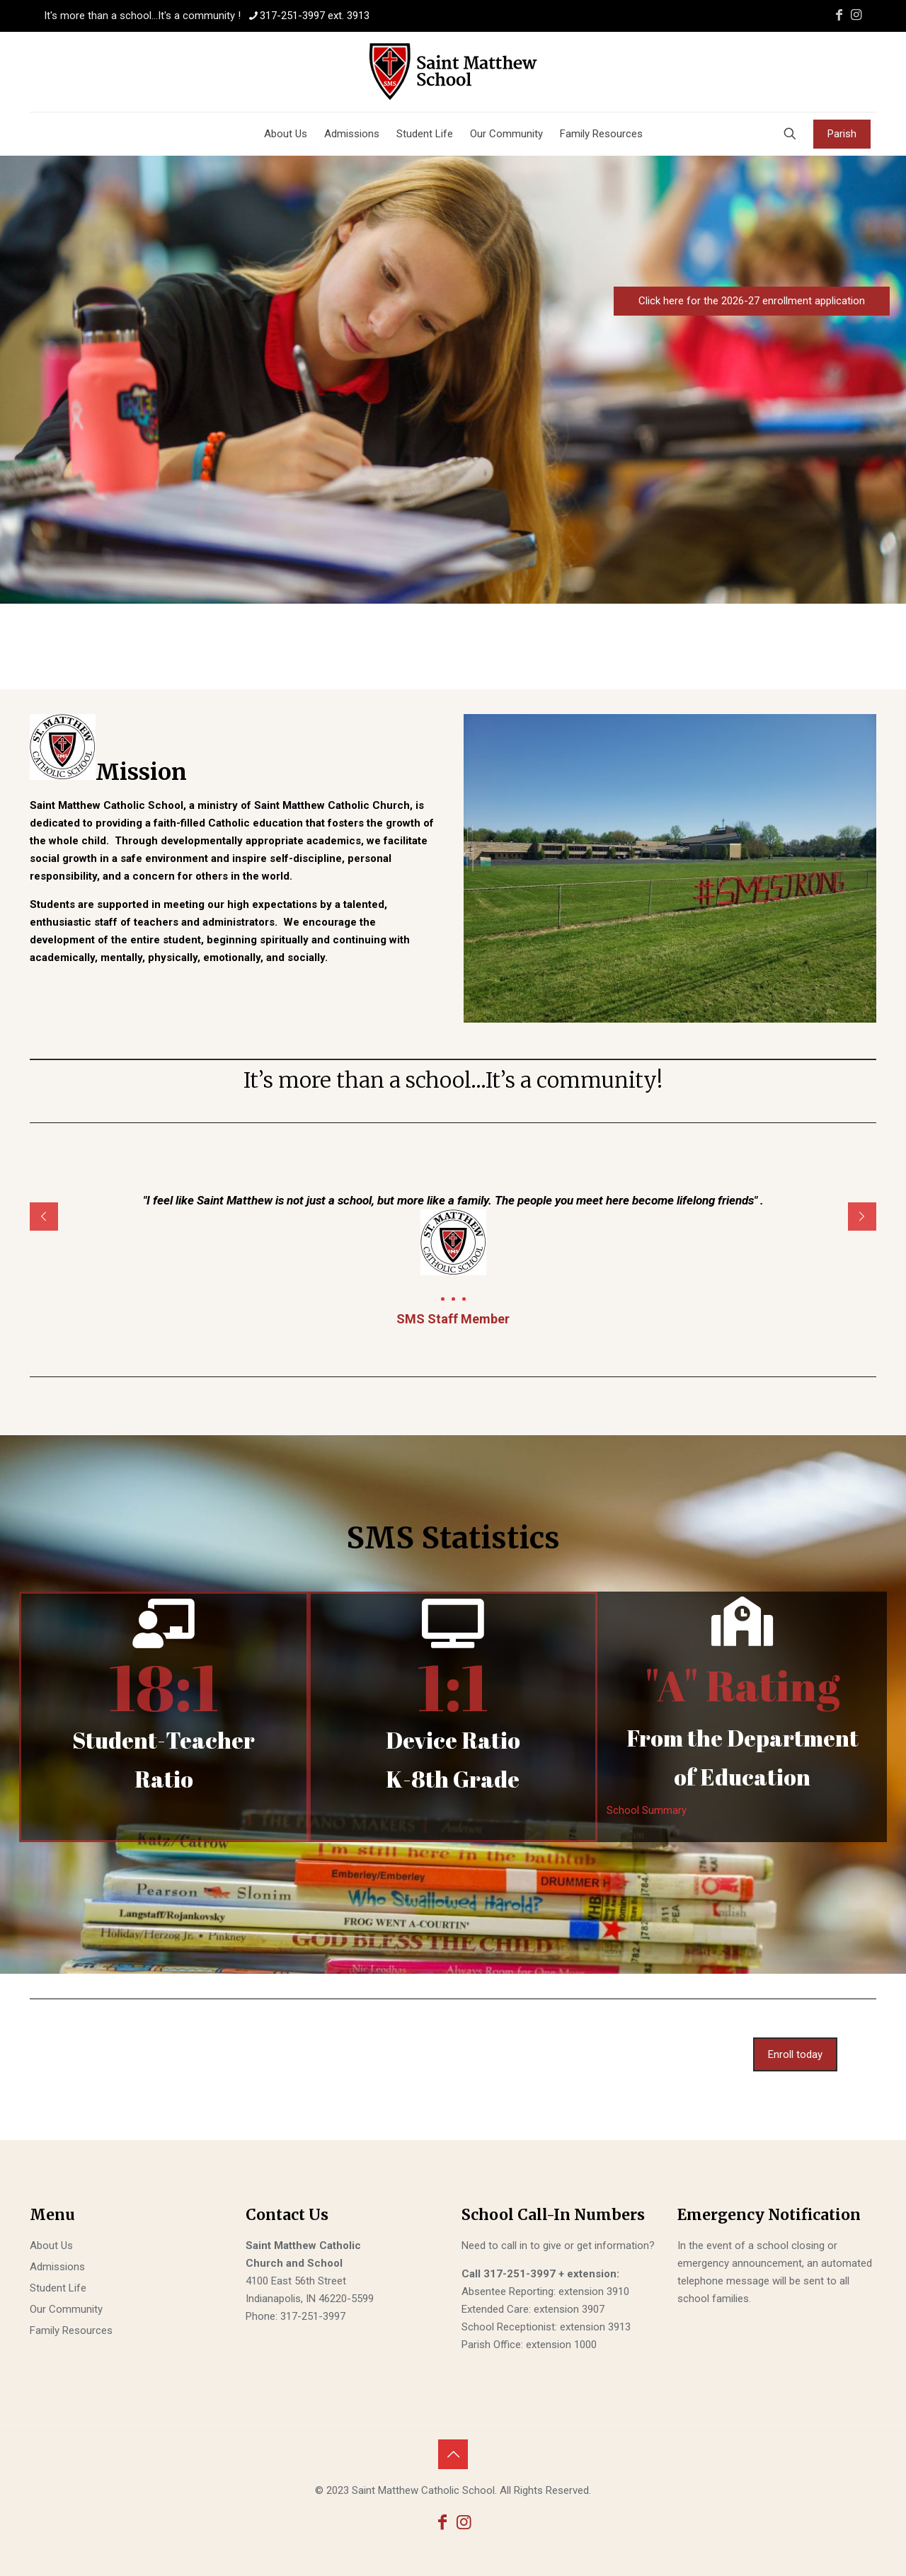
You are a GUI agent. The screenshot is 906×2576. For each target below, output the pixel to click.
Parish (841, 133)
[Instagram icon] (855, 14)
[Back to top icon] (453, 2454)
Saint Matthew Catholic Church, (333, 805)
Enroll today (795, 2054)
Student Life (58, 2288)
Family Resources (71, 2330)
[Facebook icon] (838, 14)
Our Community (66, 2309)
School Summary (647, 1810)
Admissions (57, 2266)
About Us (51, 2245)
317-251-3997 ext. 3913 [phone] (314, 15)
